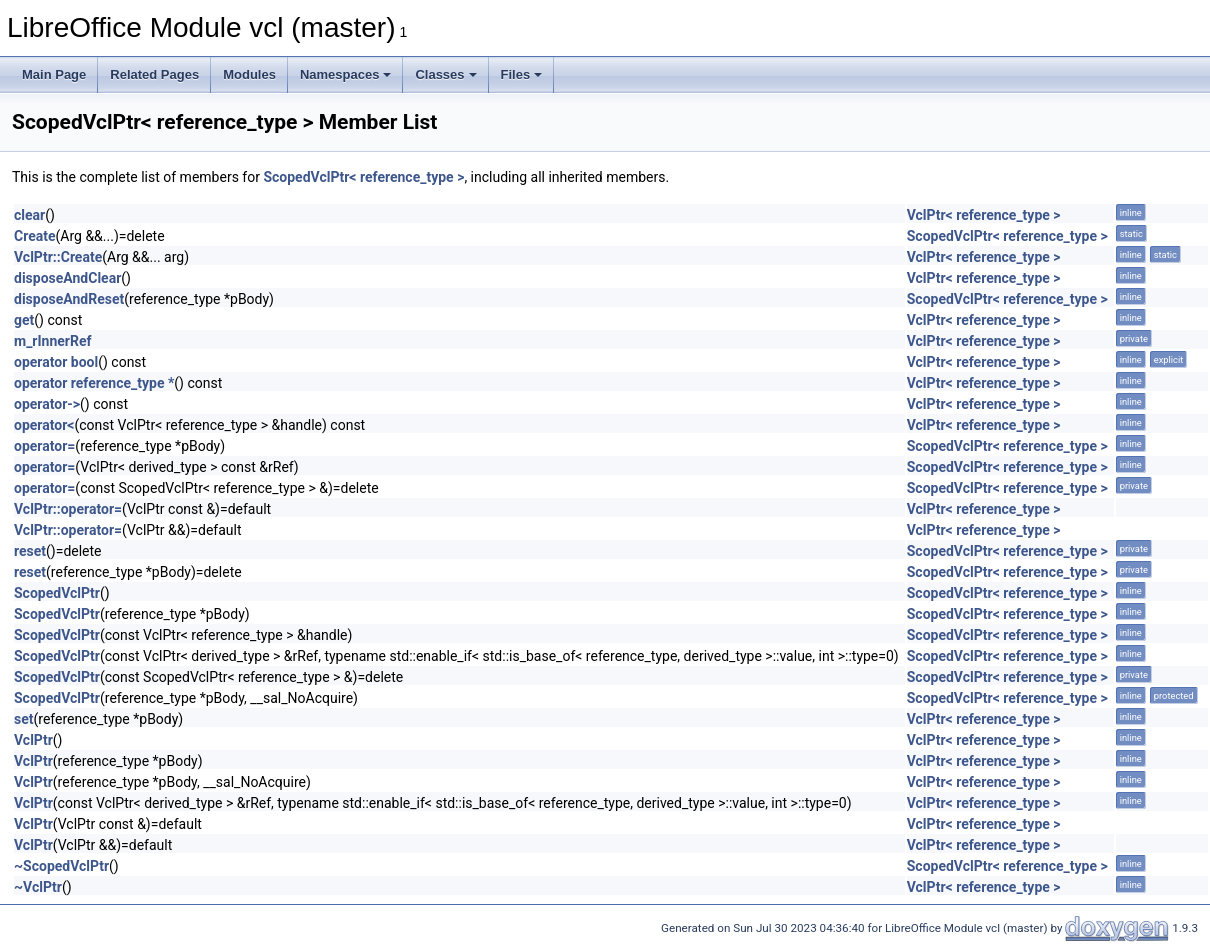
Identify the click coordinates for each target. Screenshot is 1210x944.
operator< (44, 425)
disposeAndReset (69, 299)
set (24, 719)
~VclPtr (38, 887)
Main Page (54, 74)
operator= (44, 446)
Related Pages (154, 74)
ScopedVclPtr (57, 593)
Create (35, 236)
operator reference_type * (94, 383)
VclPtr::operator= (68, 509)
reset (30, 551)
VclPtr (33, 740)
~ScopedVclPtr (61, 866)
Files (522, 74)
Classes (445, 74)
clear (29, 215)
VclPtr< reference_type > (984, 215)
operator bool (56, 362)
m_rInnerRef (53, 341)
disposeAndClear (67, 278)
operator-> (47, 404)
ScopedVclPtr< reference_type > (363, 177)
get (24, 320)
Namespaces (346, 74)
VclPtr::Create (58, 257)
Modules (249, 74)
